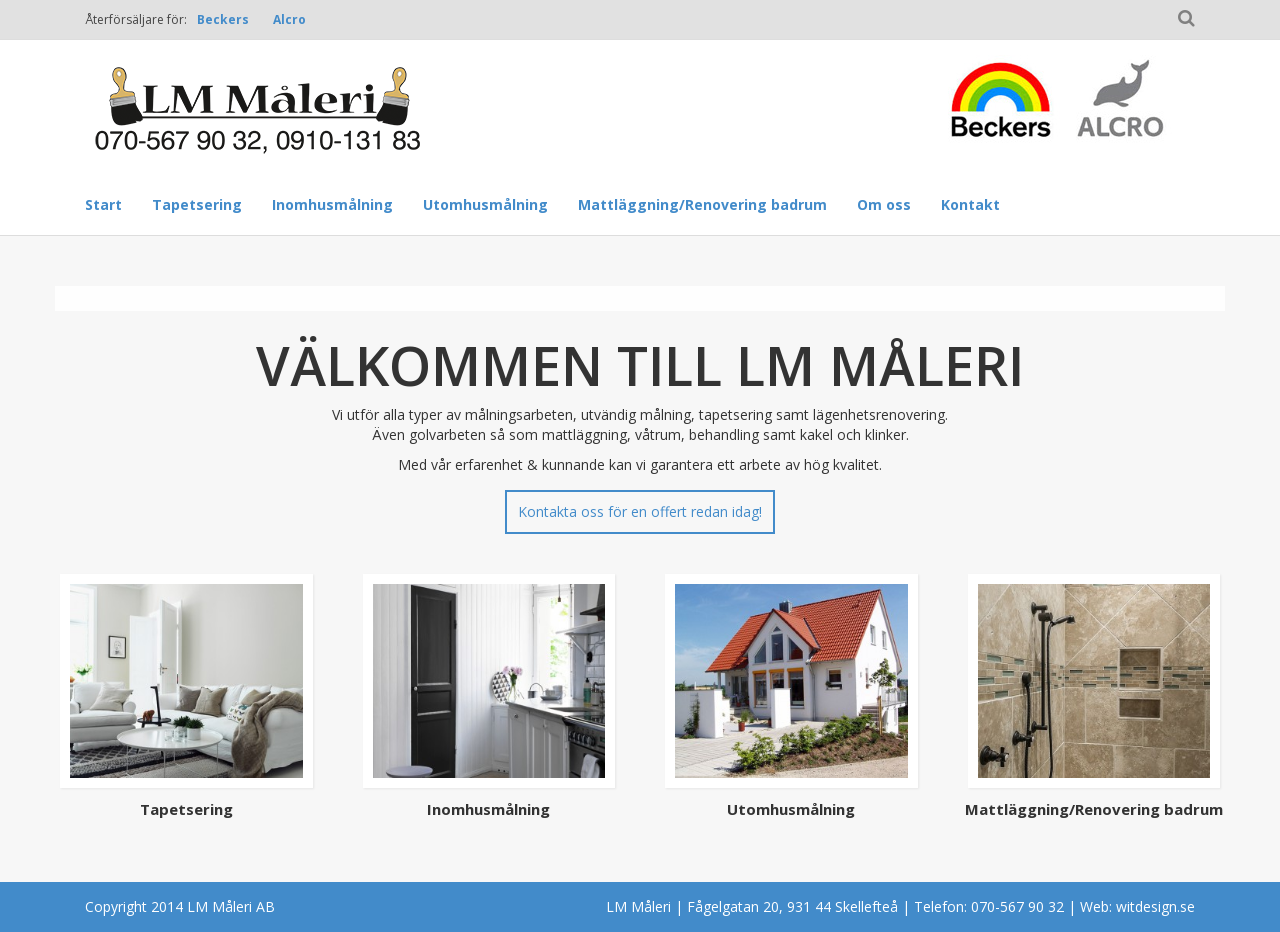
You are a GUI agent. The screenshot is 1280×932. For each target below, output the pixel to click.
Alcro (289, 19)
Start (103, 204)
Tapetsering (197, 204)
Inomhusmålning (332, 204)
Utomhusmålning (485, 204)
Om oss (884, 204)
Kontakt (970, 204)
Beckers (223, 19)
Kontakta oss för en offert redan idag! (640, 511)
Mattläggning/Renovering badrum (702, 204)
